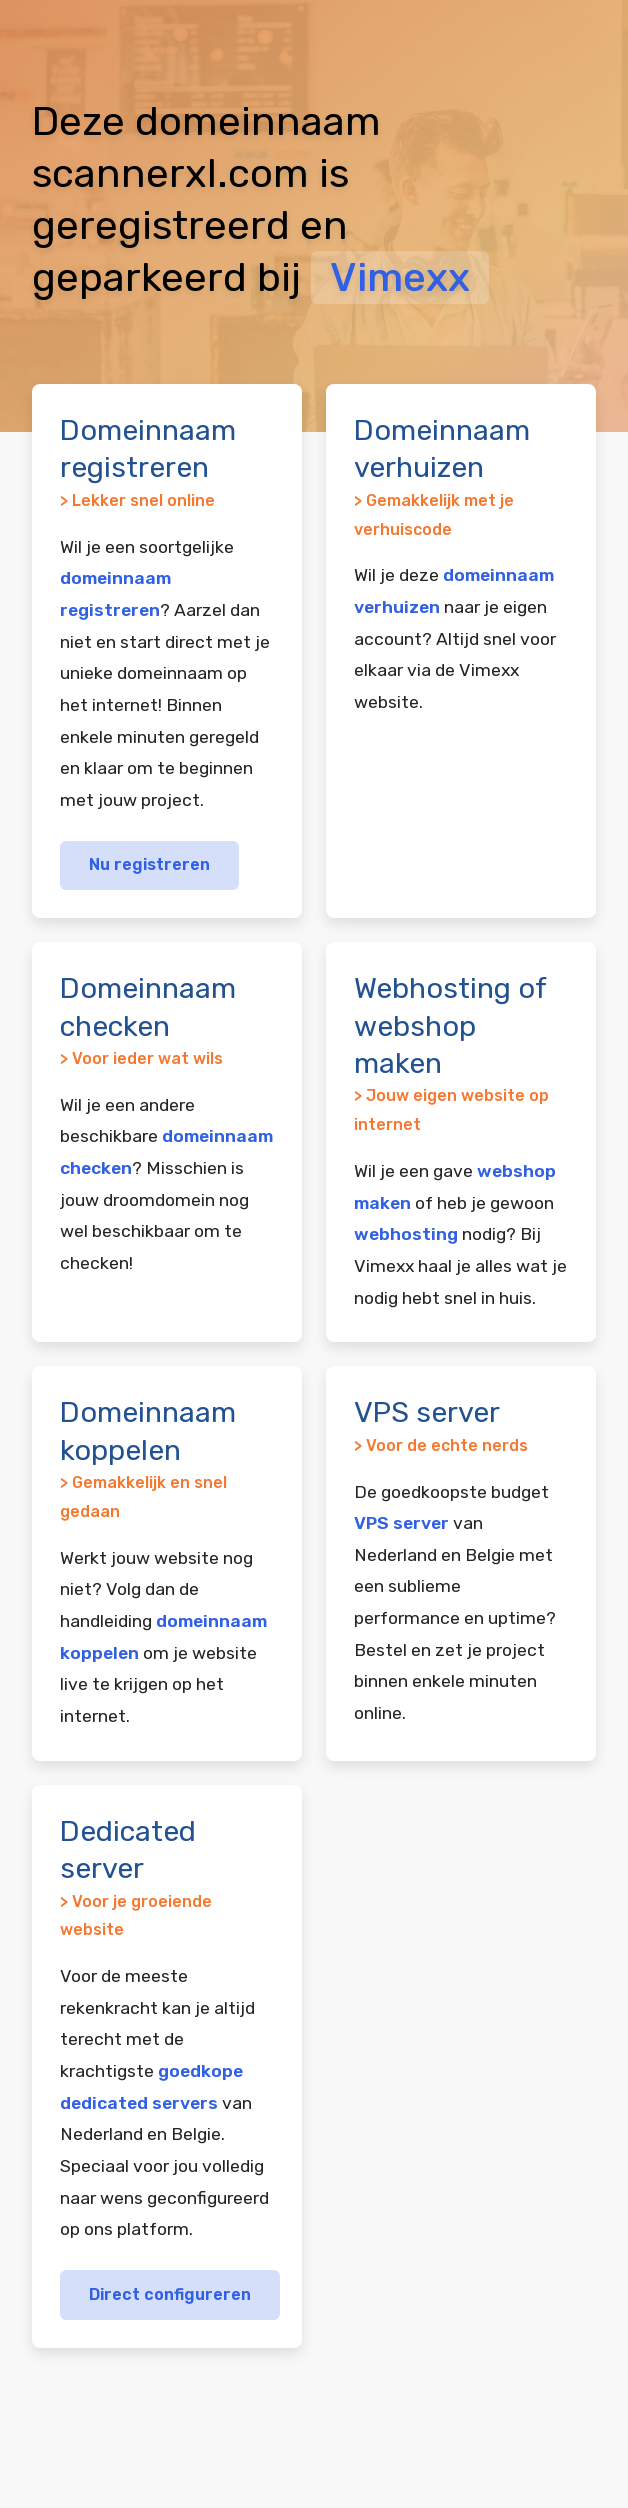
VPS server (401, 1523)
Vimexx (400, 277)
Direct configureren (170, 2294)
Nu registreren (149, 864)
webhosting (406, 1234)
